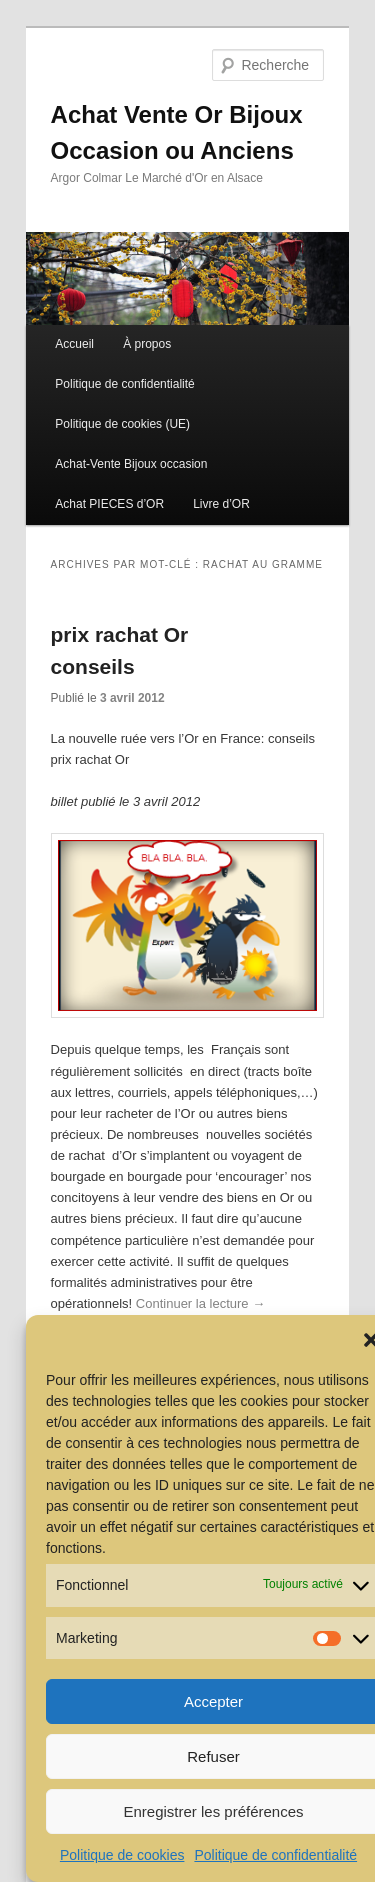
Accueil (74, 344)
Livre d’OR (221, 504)
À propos (147, 344)
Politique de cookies (122, 1855)
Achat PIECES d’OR (109, 504)
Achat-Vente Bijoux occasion (131, 464)
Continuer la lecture (200, 1303)
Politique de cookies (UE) (122, 424)
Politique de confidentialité (275, 1855)
